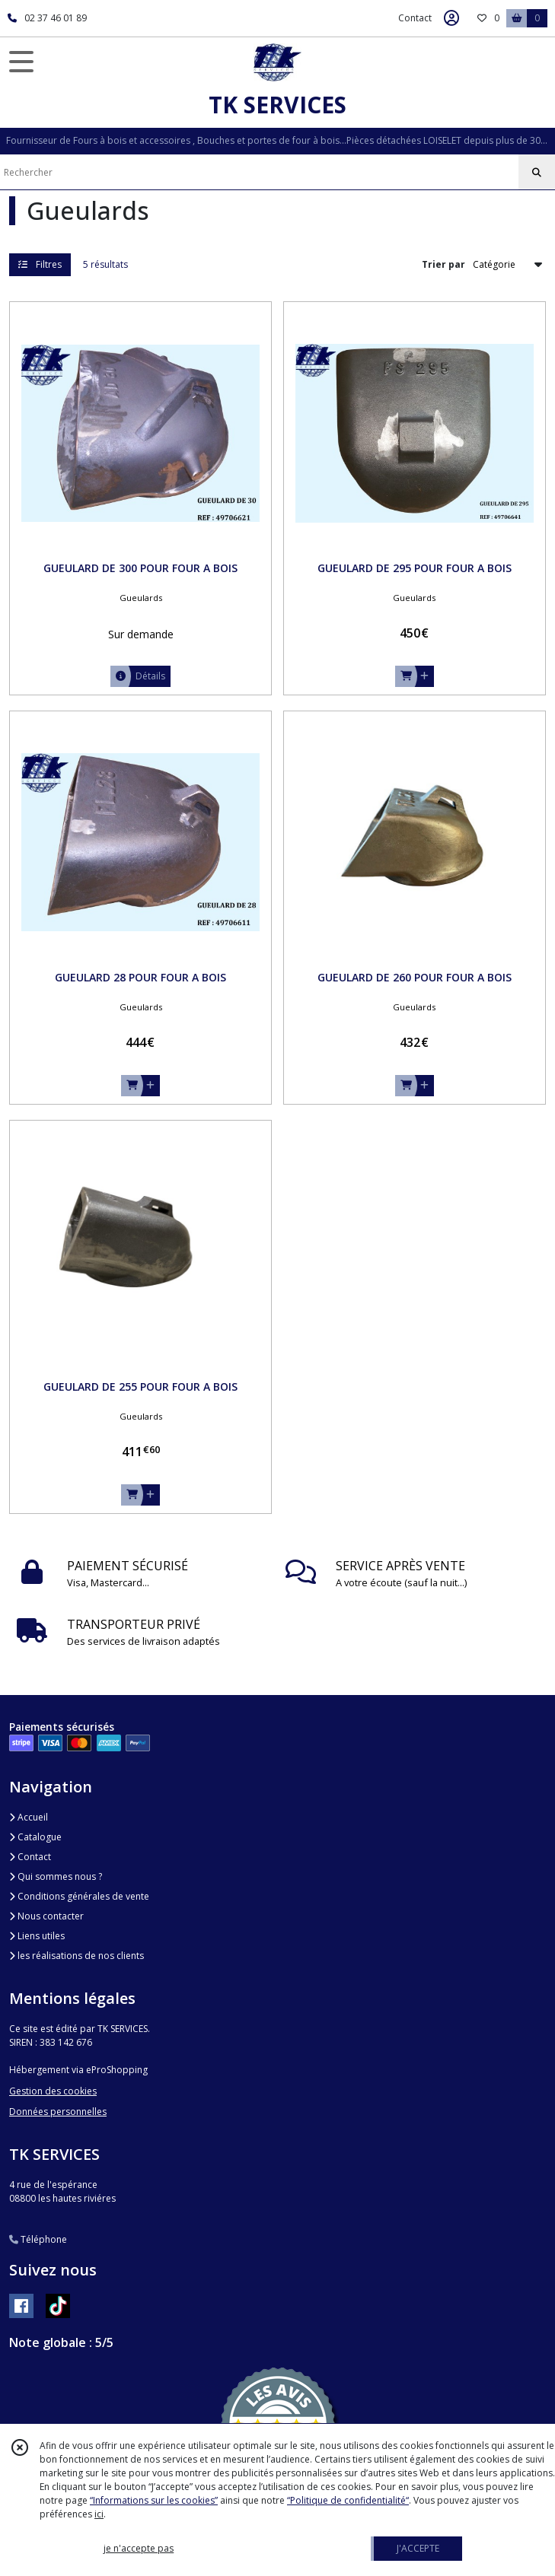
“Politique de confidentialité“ (348, 2500)
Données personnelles (58, 2111)
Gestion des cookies (53, 2091)
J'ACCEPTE (418, 2548)
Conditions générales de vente (79, 1896)
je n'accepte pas (139, 2548)
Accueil (28, 1817)
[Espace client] (451, 18)
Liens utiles (37, 1935)
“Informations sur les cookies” (154, 2500)
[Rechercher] (536, 172)
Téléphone (38, 2239)
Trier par (443, 264)
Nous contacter (46, 1916)
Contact (415, 17)
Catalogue (35, 1836)
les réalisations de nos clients (76, 1955)
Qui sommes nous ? (55, 1876)
